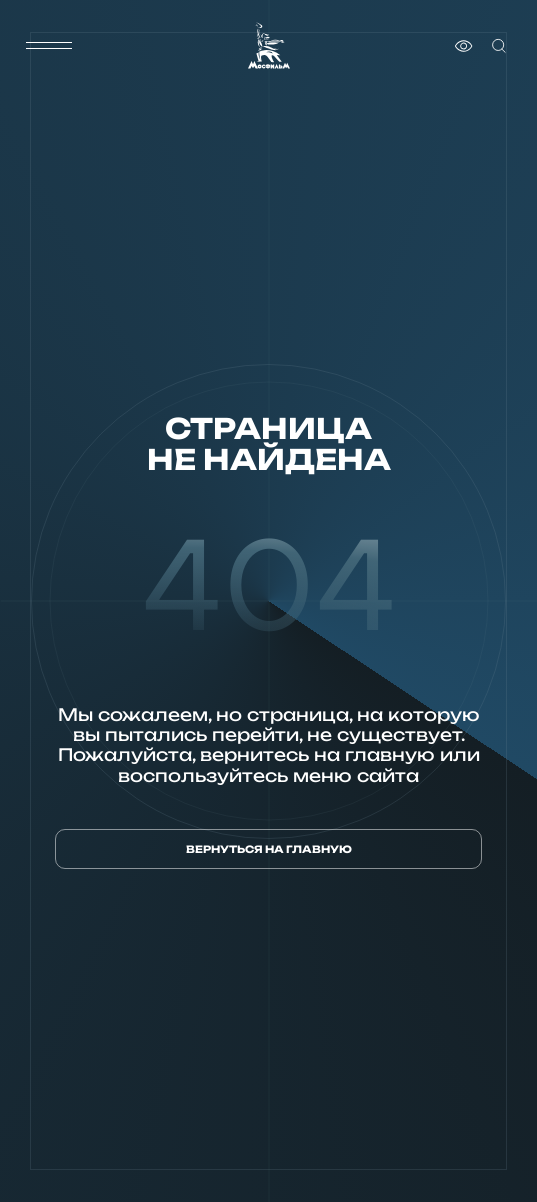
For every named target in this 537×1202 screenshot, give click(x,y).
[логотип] (269, 45)
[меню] (49, 46)
